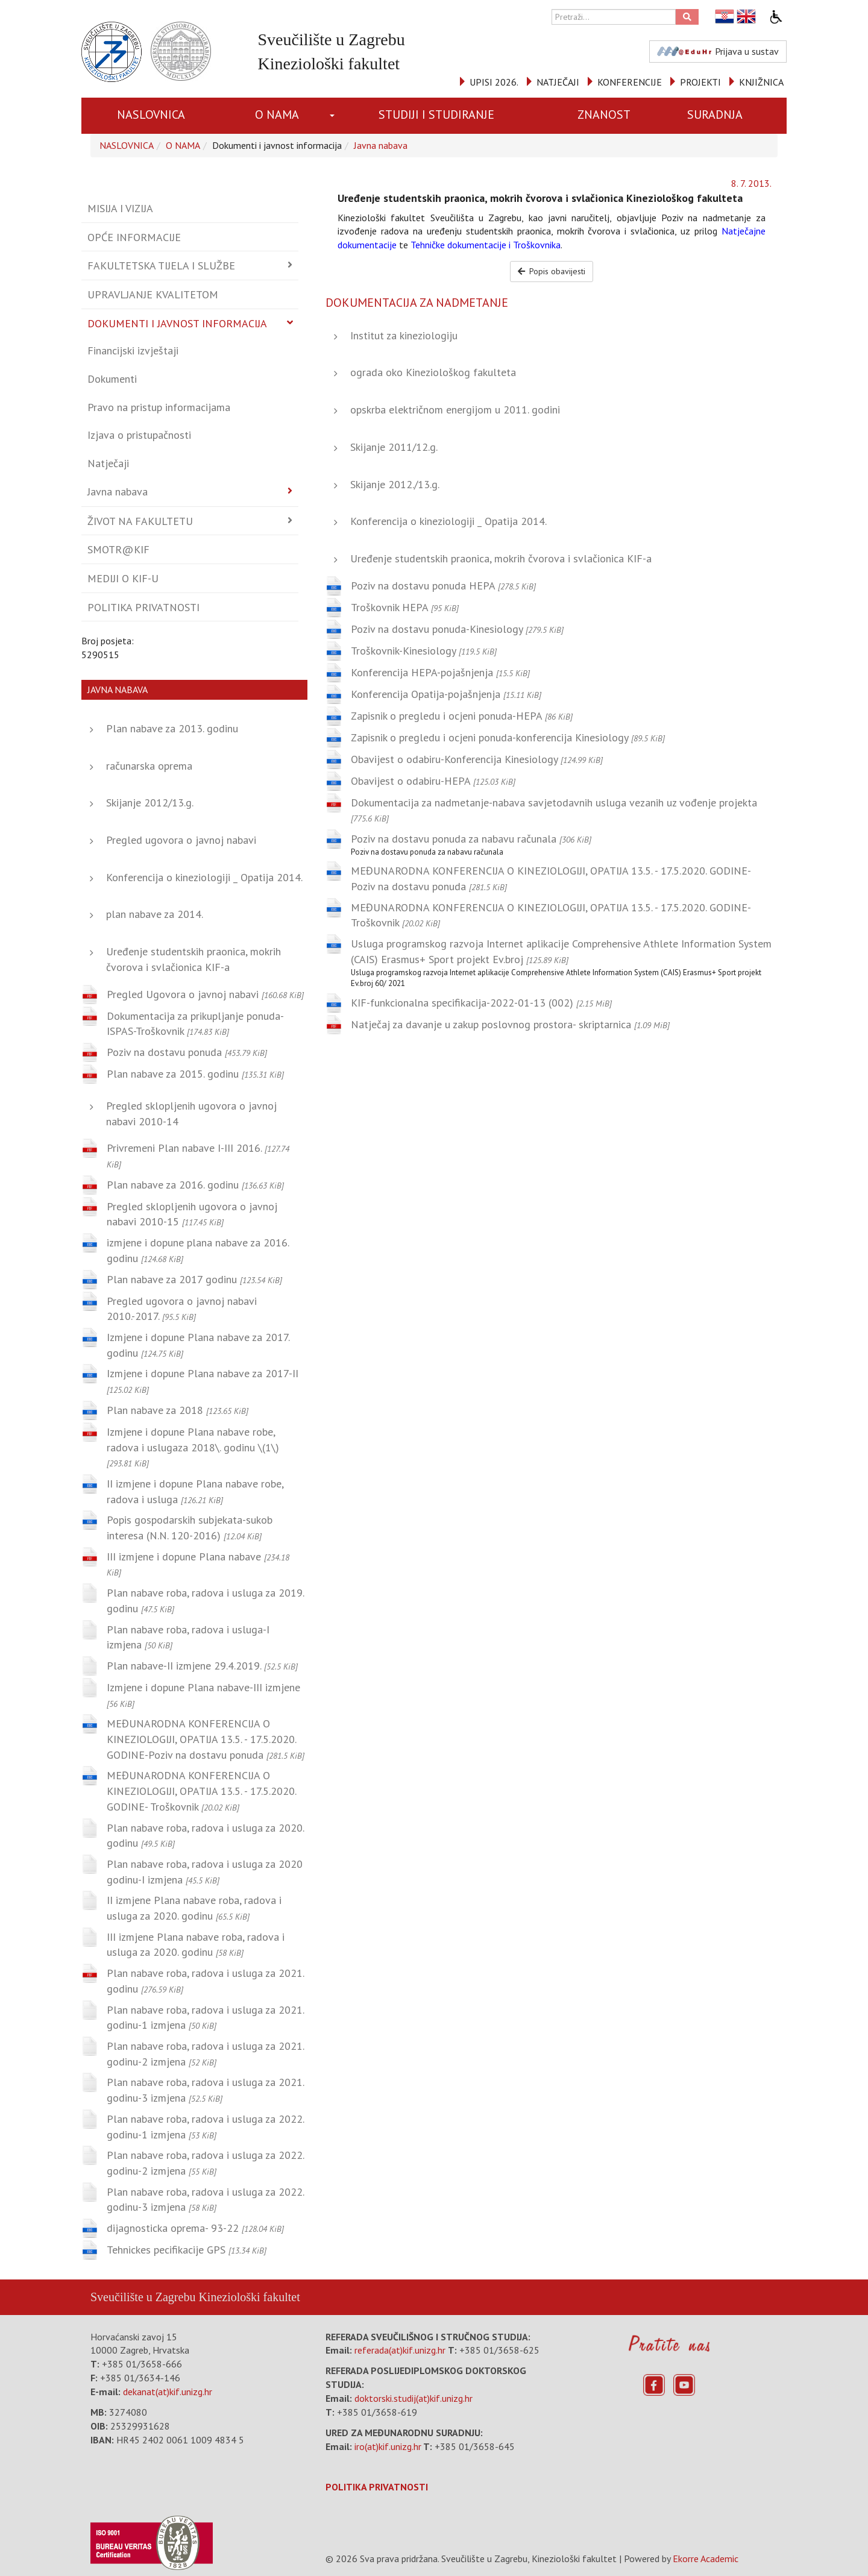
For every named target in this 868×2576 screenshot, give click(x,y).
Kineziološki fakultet (249, 2297)
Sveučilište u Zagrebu (142, 2297)
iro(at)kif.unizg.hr (387, 2446)
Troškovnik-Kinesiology (424, 651)
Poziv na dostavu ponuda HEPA (443, 585)
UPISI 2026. (494, 82)
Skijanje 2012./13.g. (394, 484)
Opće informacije (134, 237)
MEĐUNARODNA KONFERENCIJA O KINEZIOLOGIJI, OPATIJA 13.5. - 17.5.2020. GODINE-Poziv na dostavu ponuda (205, 1739)
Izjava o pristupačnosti (139, 435)
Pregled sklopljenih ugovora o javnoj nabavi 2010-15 (192, 1214)
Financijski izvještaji (132, 350)
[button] (334, 116)
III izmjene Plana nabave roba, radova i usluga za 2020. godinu (196, 1944)
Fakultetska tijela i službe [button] (161, 265)
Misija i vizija (120, 208)
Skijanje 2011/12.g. (394, 447)
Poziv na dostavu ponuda (187, 1052)
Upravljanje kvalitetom (152, 294)
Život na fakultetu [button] (140, 521)
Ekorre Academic (705, 2558)
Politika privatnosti (143, 607)
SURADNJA (715, 114)
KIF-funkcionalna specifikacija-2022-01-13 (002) (481, 1003)
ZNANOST (604, 114)
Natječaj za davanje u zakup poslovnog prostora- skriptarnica (510, 1024)
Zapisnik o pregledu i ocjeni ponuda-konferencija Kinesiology (508, 737)
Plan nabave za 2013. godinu (172, 728)
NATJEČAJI (557, 82)
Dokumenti (112, 379)
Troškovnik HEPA (405, 607)
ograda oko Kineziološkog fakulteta (433, 372)
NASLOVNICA (151, 114)
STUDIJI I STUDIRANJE (436, 114)
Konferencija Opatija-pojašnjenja (446, 694)
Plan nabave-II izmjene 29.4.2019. (202, 1666)
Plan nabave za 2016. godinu (195, 1185)
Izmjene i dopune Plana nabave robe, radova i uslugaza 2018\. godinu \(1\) (193, 1447)
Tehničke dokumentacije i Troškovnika (485, 245)
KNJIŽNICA (761, 82)
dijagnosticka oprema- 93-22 (195, 2228)
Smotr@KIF (118, 549)
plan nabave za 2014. (154, 914)
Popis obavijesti (552, 271)
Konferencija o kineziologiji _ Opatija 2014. (204, 877)
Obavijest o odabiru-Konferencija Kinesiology (477, 759)
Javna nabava (380, 145)
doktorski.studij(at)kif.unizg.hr (413, 2398)
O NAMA (277, 114)
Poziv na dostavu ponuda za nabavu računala (471, 839)
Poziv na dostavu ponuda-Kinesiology (457, 629)
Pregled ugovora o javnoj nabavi (181, 840)
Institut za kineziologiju (404, 335)
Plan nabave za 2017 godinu (194, 1279)
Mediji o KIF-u (123, 578)
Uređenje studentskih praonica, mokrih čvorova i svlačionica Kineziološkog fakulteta (540, 198)
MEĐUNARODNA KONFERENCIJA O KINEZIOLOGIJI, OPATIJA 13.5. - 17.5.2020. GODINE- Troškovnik (201, 1790)
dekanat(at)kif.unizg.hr (167, 2392)
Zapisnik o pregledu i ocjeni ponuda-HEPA (462, 716)
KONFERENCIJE (629, 82)
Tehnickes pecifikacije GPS (186, 2250)
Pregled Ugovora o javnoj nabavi (205, 994)
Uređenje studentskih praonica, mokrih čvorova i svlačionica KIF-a (501, 558)
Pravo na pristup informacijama (158, 407)
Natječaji (108, 463)
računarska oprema (149, 766)
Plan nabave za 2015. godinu (195, 1074)
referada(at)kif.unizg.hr (399, 2350)
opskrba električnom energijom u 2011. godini (455, 409)
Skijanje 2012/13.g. (149, 802)
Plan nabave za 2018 (177, 1410)
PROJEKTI (700, 82)
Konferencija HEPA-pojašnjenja (440, 672)
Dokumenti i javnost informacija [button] (177, 323)
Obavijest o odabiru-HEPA (433, 781)
